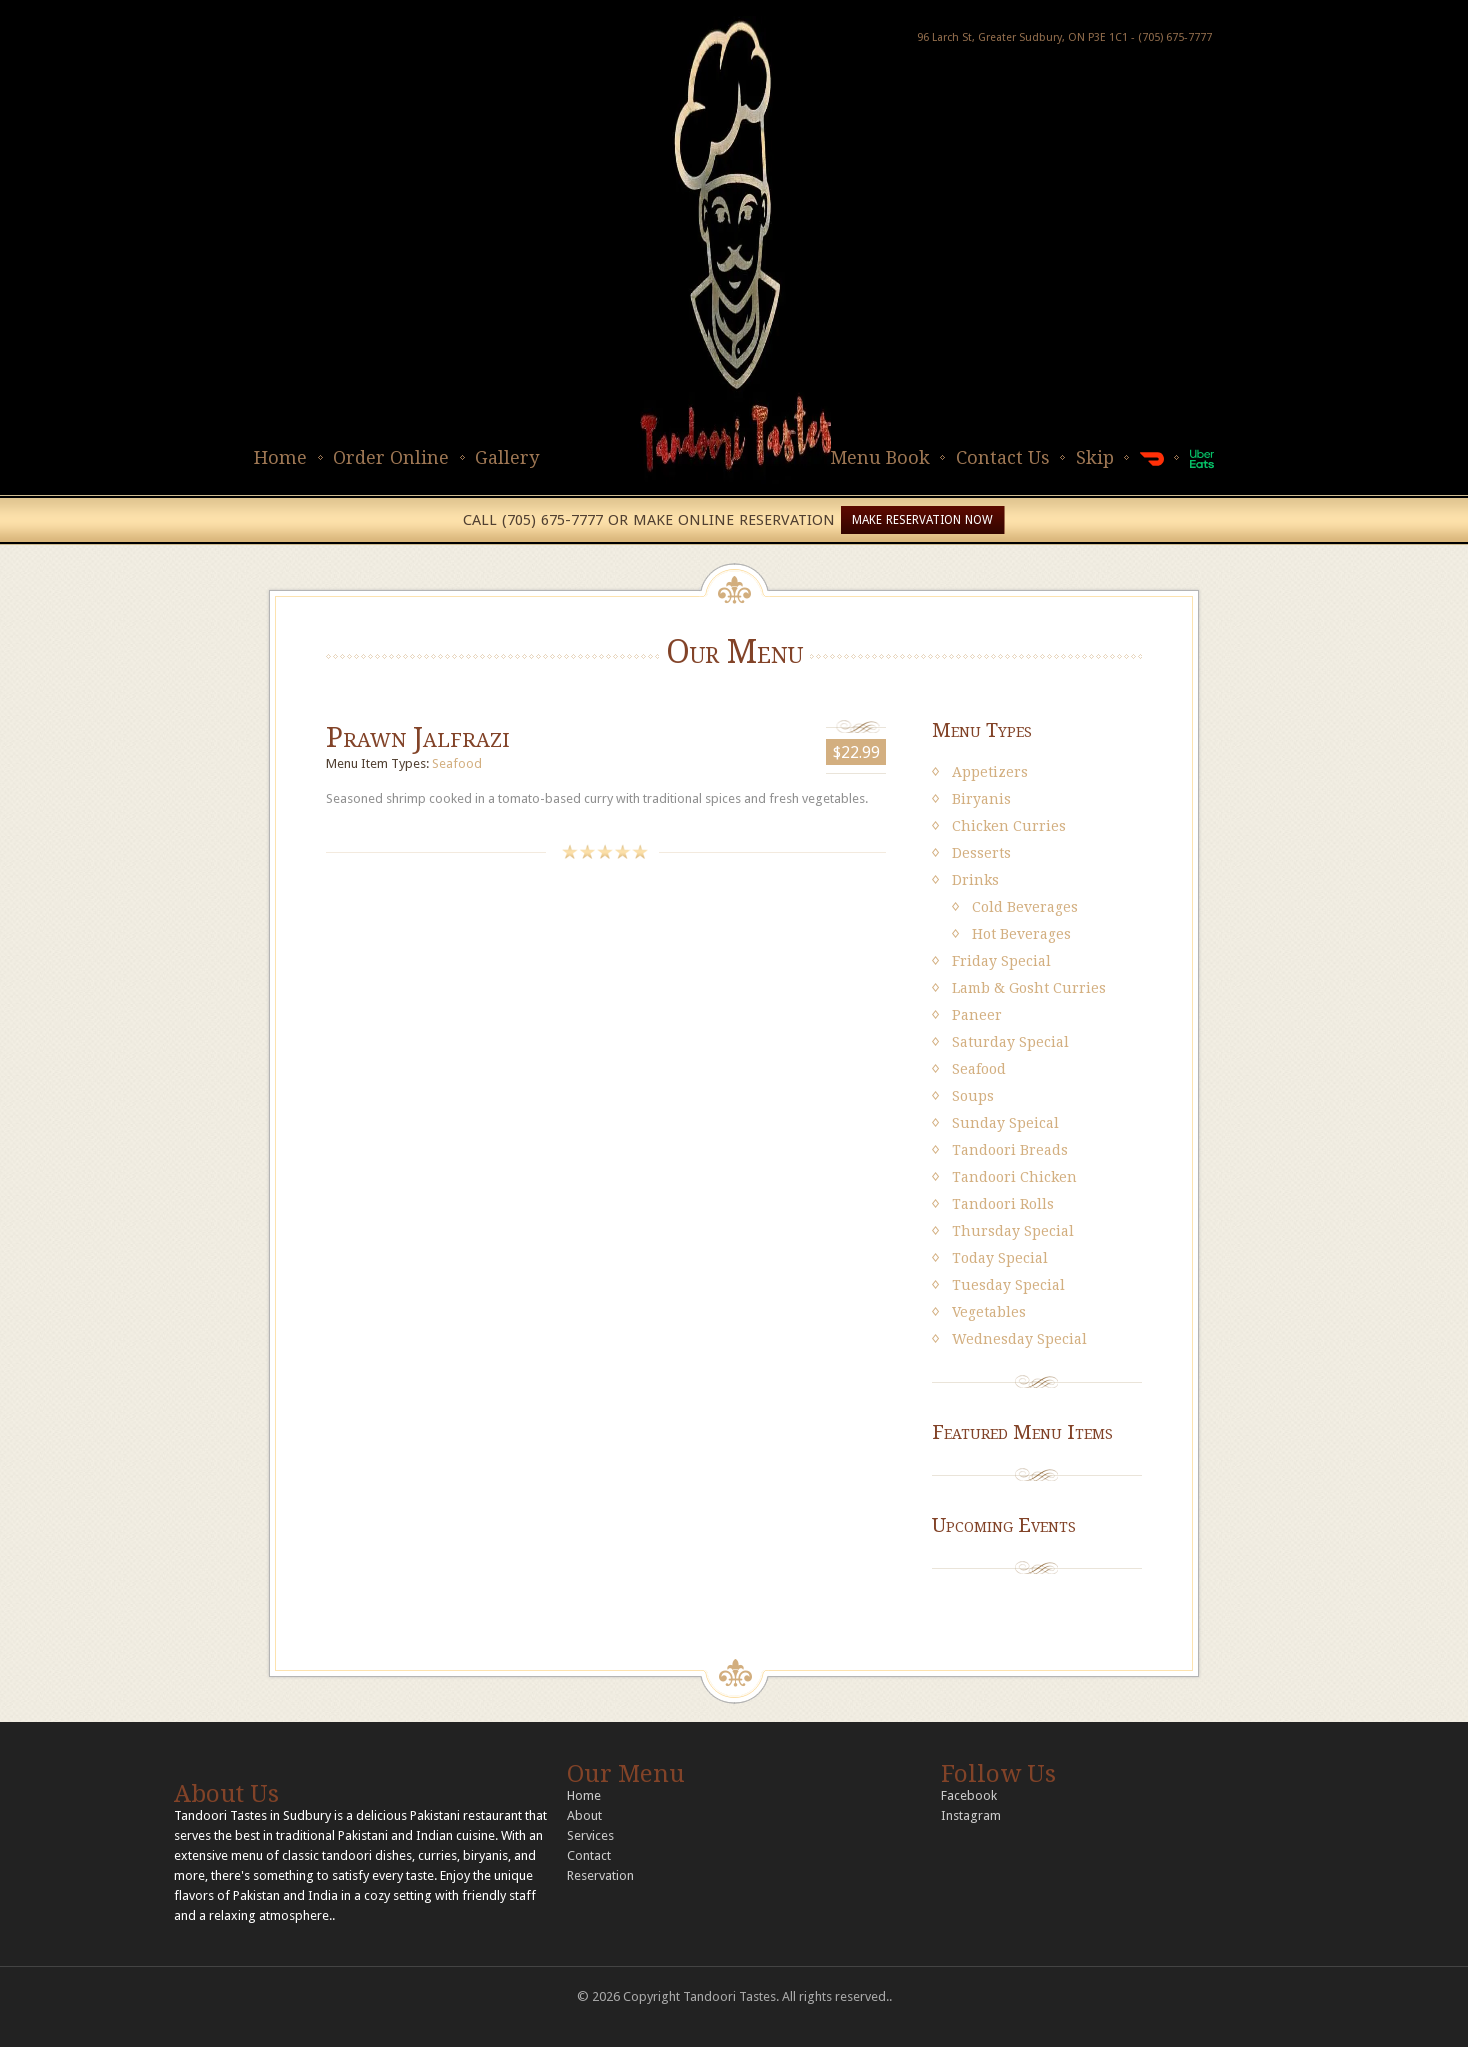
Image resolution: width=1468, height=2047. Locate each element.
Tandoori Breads (1010, 1150)
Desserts (981, 853)
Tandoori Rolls (1003, 1204)
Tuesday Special (1008, 1285)
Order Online (391, 457)
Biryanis (981, 799)
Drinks (975, 880)
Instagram (971, 1815)
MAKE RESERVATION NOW (922, 520)
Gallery (507, 457)
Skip (1095, 457)
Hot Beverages (1021, 934)
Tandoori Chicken (1014, 1177)
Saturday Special (1010, 1042)
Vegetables (989, 1312)
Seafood (457, 763)
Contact (589, 1855)
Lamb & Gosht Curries (1029, 988)
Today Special (1000, 1258)
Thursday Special (1013, 1231)
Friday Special (1001, 961)
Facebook (969, 1795)
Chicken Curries (1009, 826)
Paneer (977, 1015)
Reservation (600, 1875)
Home (280, 457)
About (584, 1815)
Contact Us (1003, 457)
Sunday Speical (1005, 1123)
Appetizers (990, 772)
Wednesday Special (1019, 1339)
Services (590, 1835)
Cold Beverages (1025, 907)
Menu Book (880, 457)
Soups (973, 1096)
